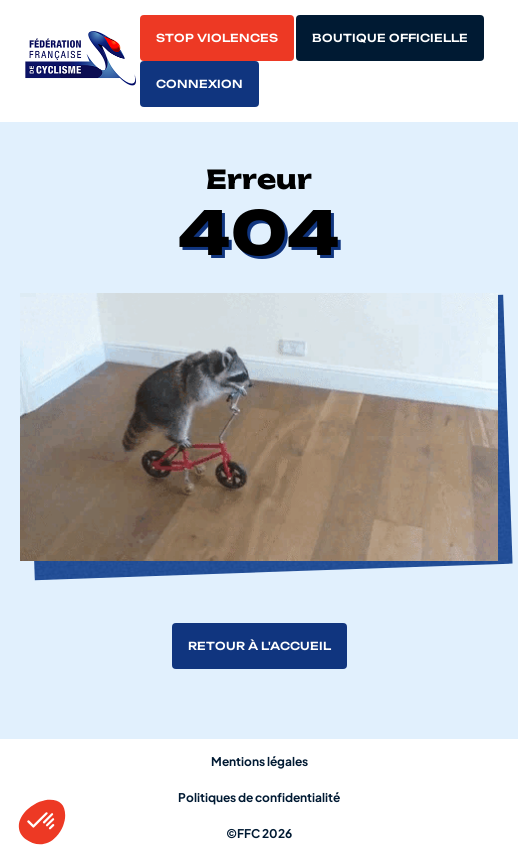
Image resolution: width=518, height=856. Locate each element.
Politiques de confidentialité (259, 797)
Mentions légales (259, 761)
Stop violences (217, 38)
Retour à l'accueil (259, 646)
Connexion (199, 84)
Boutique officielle (390, 38)
